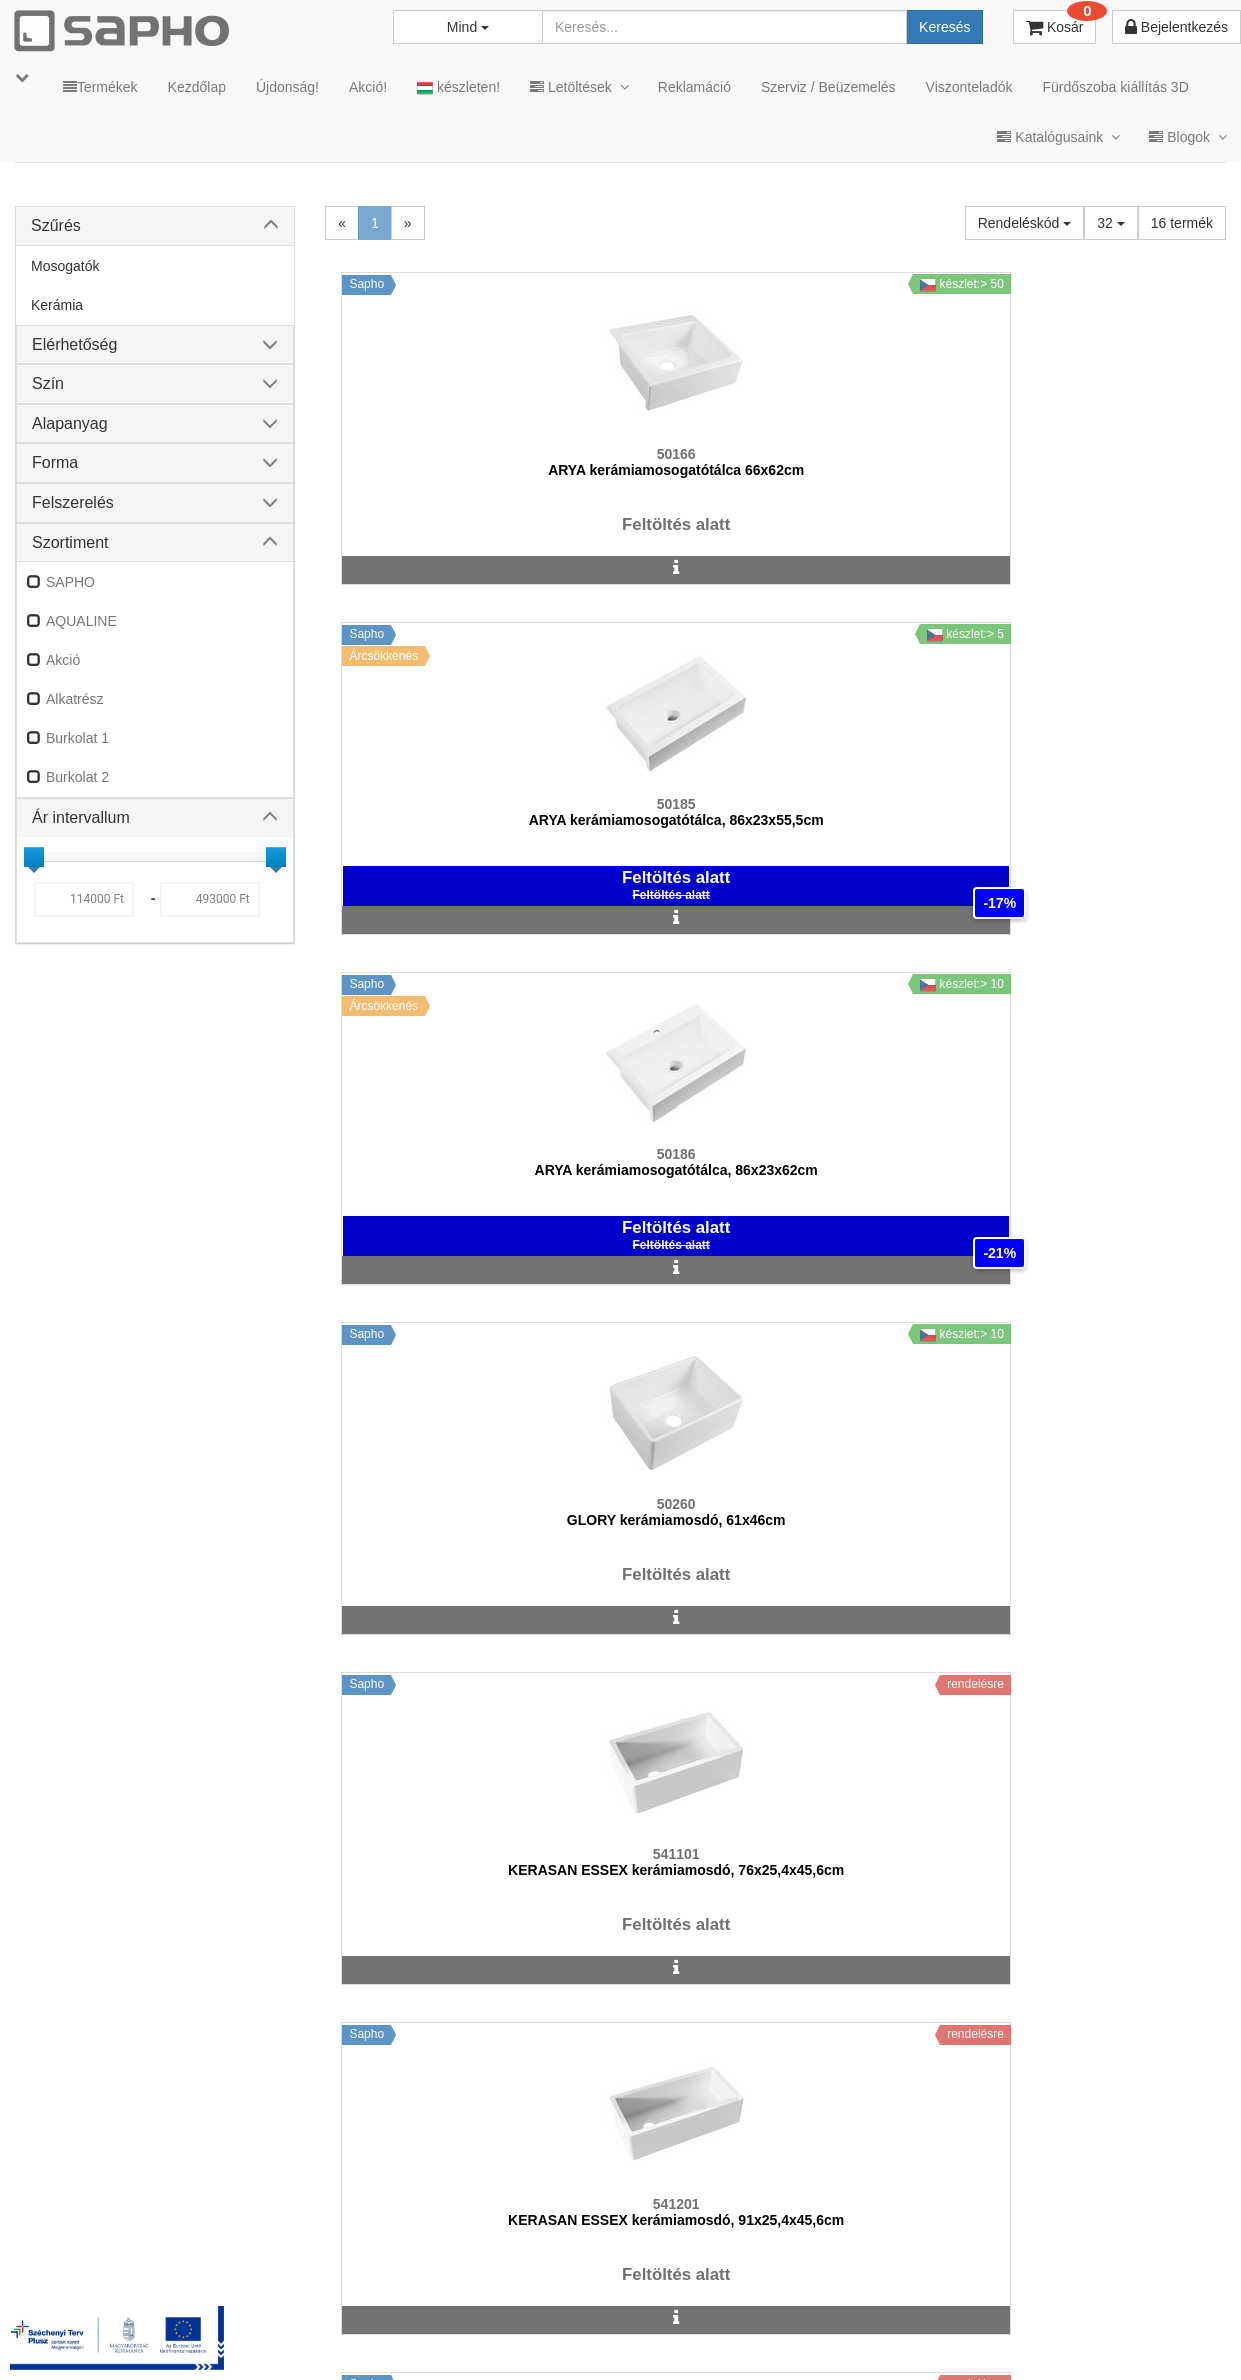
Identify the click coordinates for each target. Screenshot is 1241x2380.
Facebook (929, 2313)
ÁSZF (454, 2313)
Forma (55, 462)
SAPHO (70, 582)
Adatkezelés (540, 2313)
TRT (324, 2313)
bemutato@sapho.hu (528, 2235)
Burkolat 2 (77, 777)
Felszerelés (73, 502)
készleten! (458, 87)
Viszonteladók (969, 87)
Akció (63, 660)
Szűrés (56, 225)
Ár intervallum (81, 817)
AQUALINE (81, 621)
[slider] (34, 857)
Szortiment (70, 542)
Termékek (100, 87)
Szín (48, 383)
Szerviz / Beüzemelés (828, 87)
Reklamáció (694, 87)
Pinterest (1042, 2313)
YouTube (1157, 2313)
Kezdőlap (197, 87)
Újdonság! (287, 87)
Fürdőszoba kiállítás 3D (1115, 87)
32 (1110, 223)
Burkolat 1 (77, 738)
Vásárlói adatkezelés (673, 2313)
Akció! (368, 87)
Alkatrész (75, 699)
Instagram (812, 2313)
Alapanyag (70, 423)
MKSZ (387, 2313)
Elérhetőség (74, 344)
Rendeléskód (1025, 223)
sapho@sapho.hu (103, 2235)
